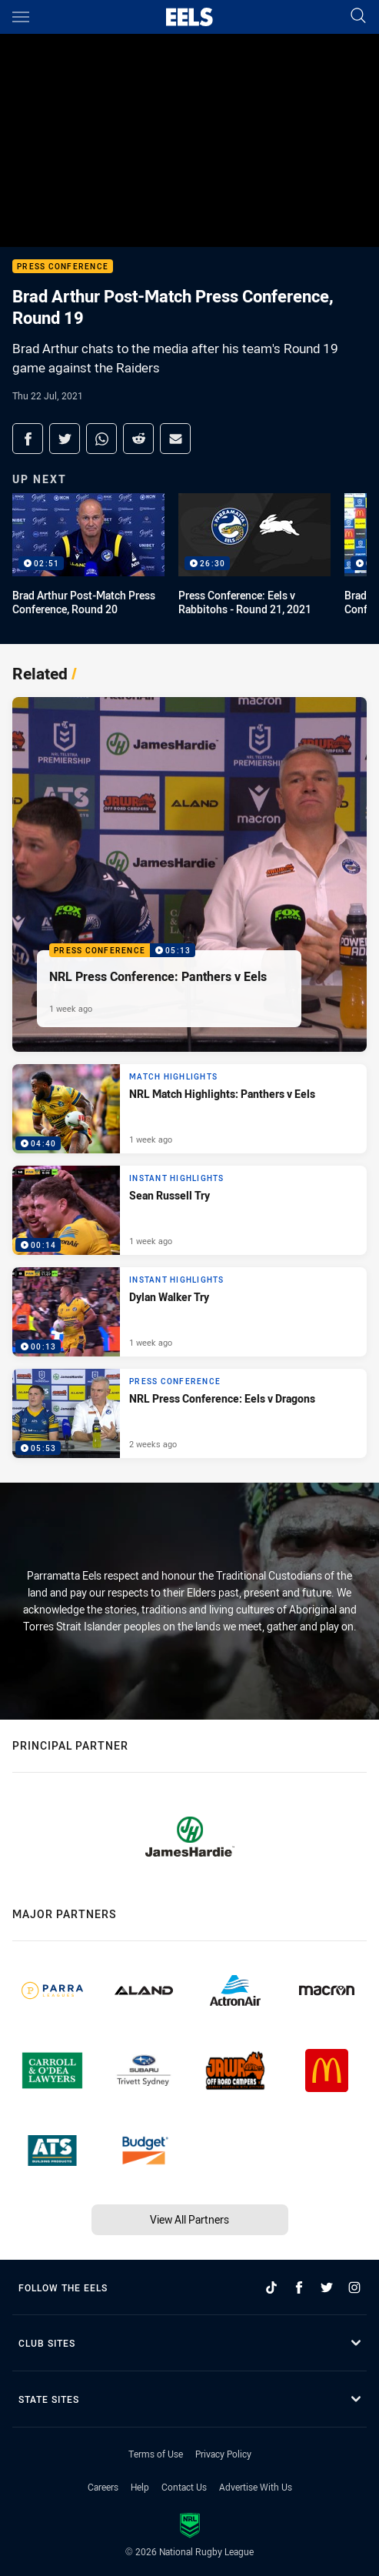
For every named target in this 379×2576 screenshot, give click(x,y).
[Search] (358, 16)
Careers (103, 2487)
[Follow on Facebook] (299, 2287)
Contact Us (184, 2487)
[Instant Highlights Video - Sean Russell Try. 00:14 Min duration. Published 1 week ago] (189, 1210)
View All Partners (189, 2219)
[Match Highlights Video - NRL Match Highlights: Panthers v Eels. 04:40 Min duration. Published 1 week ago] (189, 1108)
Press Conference (62, 267)
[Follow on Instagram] (354, 2287)
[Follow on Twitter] (327, 2287)
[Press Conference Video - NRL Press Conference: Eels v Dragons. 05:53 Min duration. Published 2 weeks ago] (189, 1413)
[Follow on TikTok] (271, 2287)
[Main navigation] (20, 16)
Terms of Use (155, 2454)
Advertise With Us (255, 2487)
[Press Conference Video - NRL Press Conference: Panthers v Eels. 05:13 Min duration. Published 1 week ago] (189, 874)
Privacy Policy (223, 2454)
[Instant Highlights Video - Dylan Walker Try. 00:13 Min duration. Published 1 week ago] (189, 1311)
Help (140, 2487)
